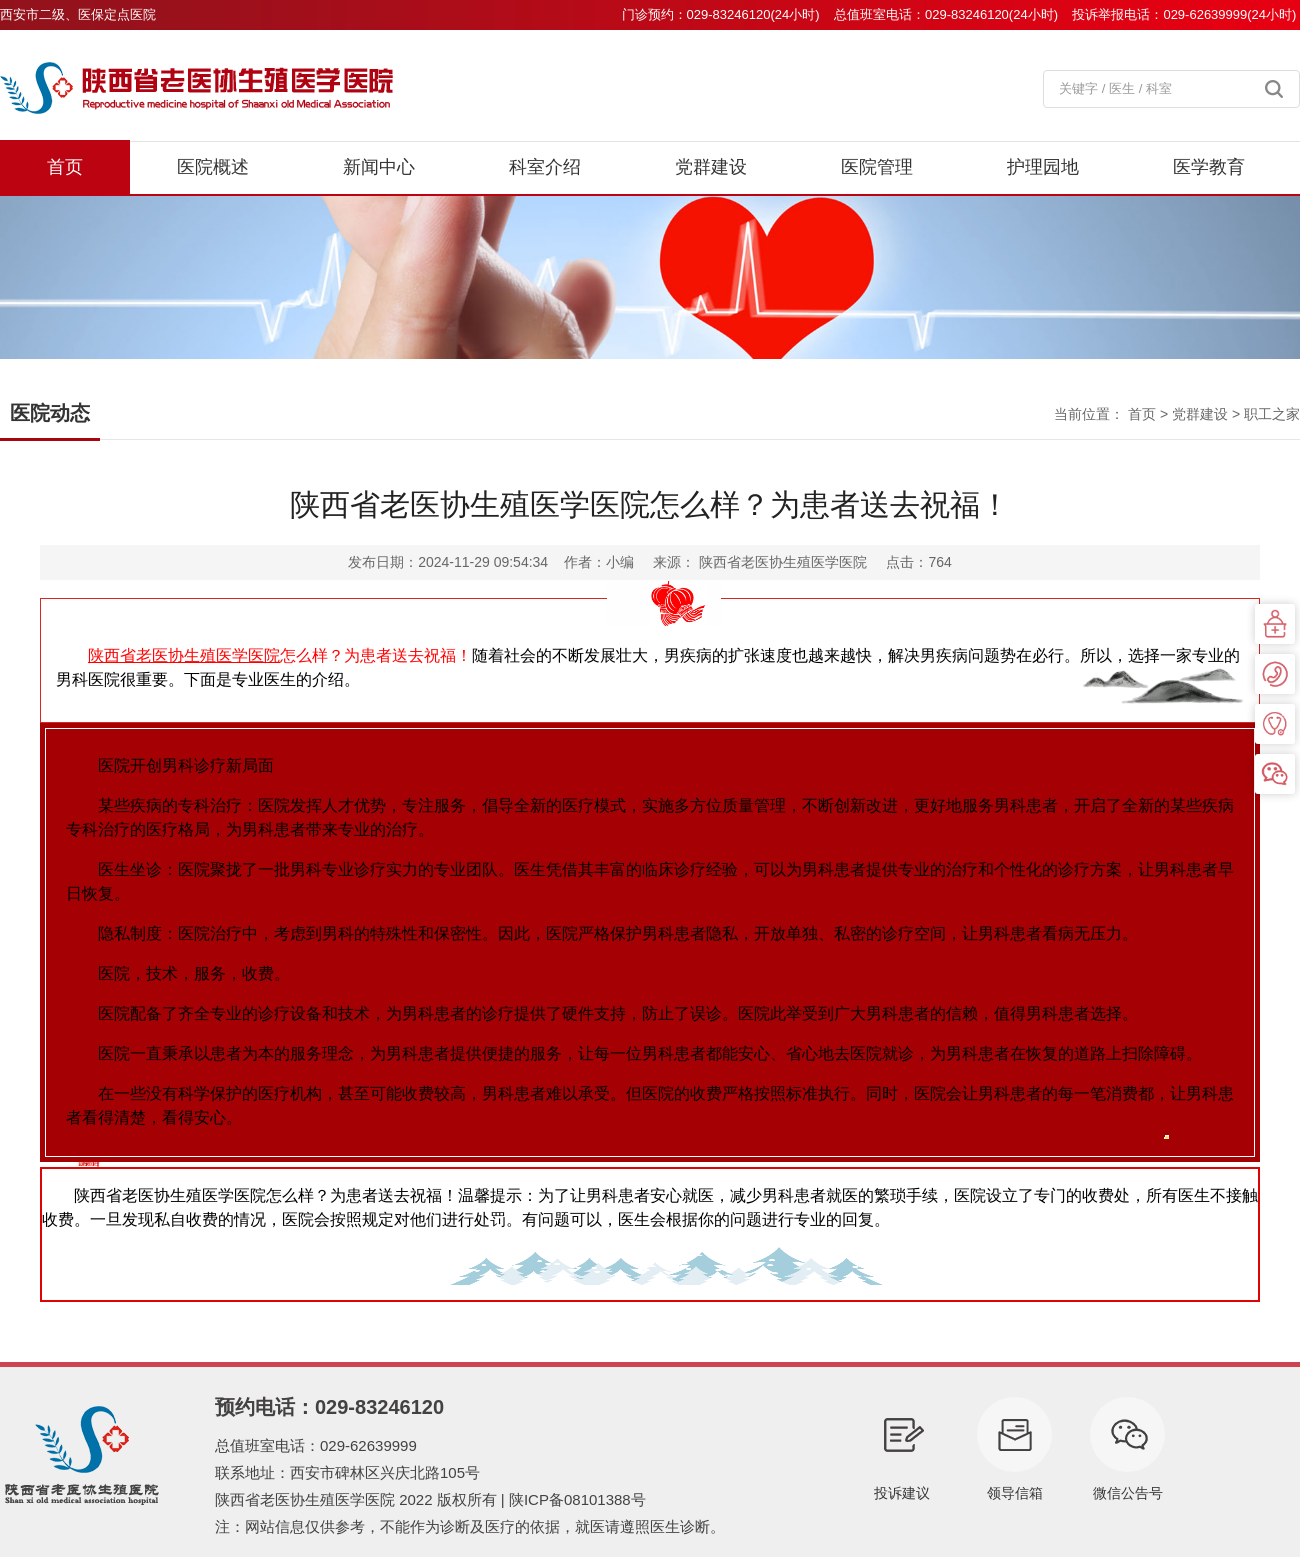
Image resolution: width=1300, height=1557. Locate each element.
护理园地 (1043, 167)
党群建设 (711, 167)
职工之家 (1272, 414)
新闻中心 (379, 167)
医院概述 (213, 167)
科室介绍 (545, 167)
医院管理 (877, 167)
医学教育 (1209, 167)
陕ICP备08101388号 (577, 1499)
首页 (65, 167)
